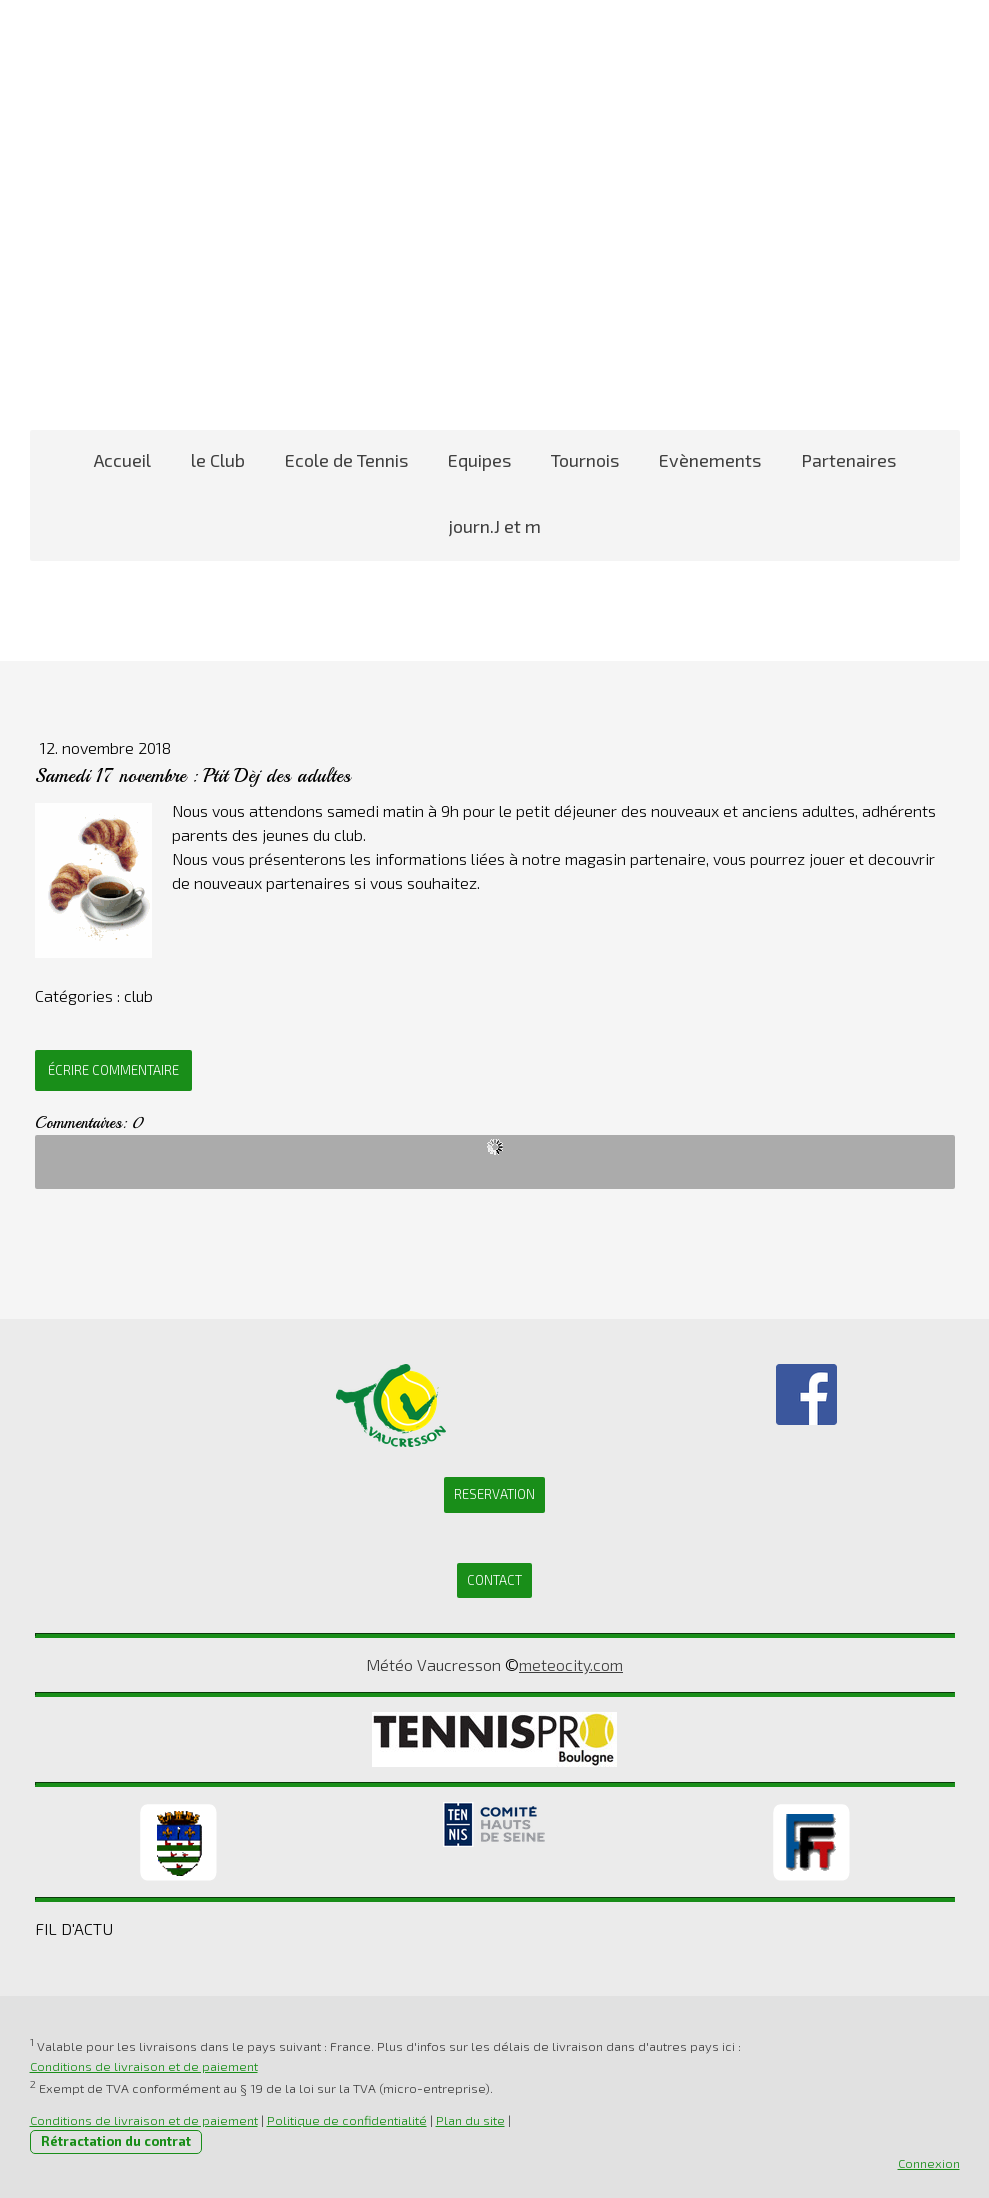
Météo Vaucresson (433, 1664)
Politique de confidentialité (347, 2120)
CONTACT (494, 1580)
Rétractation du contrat (116, 2141)
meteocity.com (571, 1664)
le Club (218, 460)
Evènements (710, 460)
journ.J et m (495, 526)
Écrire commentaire (113, 1070)
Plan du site (470, 2120)
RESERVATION (494, 1494)
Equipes (479, 460)
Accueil (122, 460)
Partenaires (848, 460)
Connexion (929, 2163)
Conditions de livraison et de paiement (144, 2066)
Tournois (585, 460)
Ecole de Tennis (346, 460)
